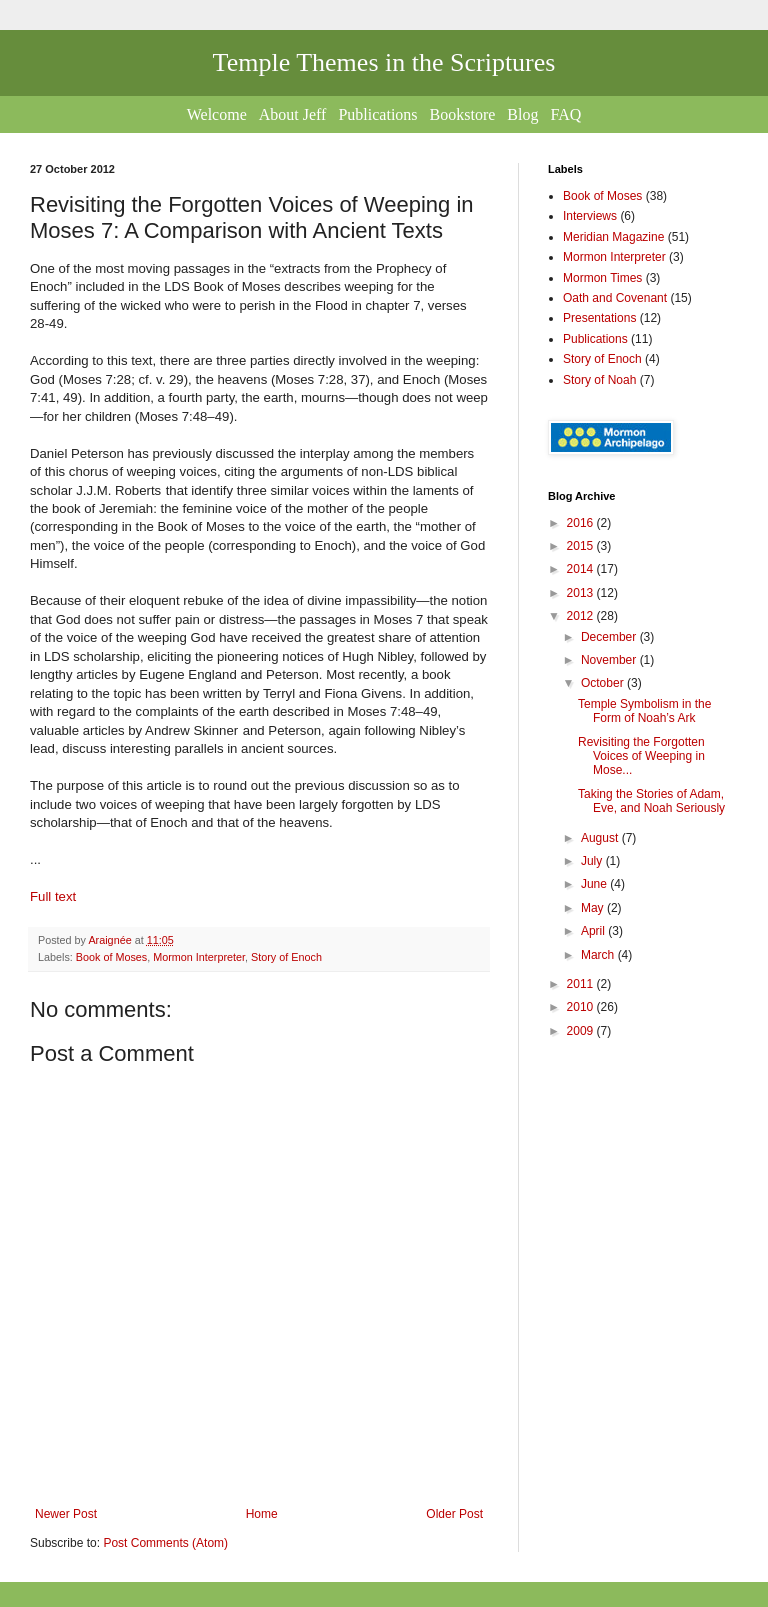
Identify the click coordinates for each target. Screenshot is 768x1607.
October (604, 683)
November (610, 660)
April (594, 931)
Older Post (454, 1514)
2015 (582, 546)
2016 (582, 523)
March (599, 955)
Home (262, 1514)
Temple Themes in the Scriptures (384, 62)
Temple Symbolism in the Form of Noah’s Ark (644, 711)
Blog (522, 114)
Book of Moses (111, 957)
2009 (582, 1031)
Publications (377, 114)
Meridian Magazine (613, 237)
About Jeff (293, 114)
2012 (582, 616)
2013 (582, 593)
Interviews (590, 216)
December (610, 637)
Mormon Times (602, 278)
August (601, 838)
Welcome (217, 114)
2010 (582, 1007)
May (594, 908)
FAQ (565, 114)
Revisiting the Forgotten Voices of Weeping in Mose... (641, 756)
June (595, 884)
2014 (582, 569)
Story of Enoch (286, 957)
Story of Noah (599, 380)
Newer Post (66, 1514)
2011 (582, 984)
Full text (53, 896)
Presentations (599, 318)
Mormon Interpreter (199, 957)
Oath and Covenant (615, 298)
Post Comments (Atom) (165, 1543)
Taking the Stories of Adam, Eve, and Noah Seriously (651, 801)
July (593, 861)
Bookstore (463, 114)
